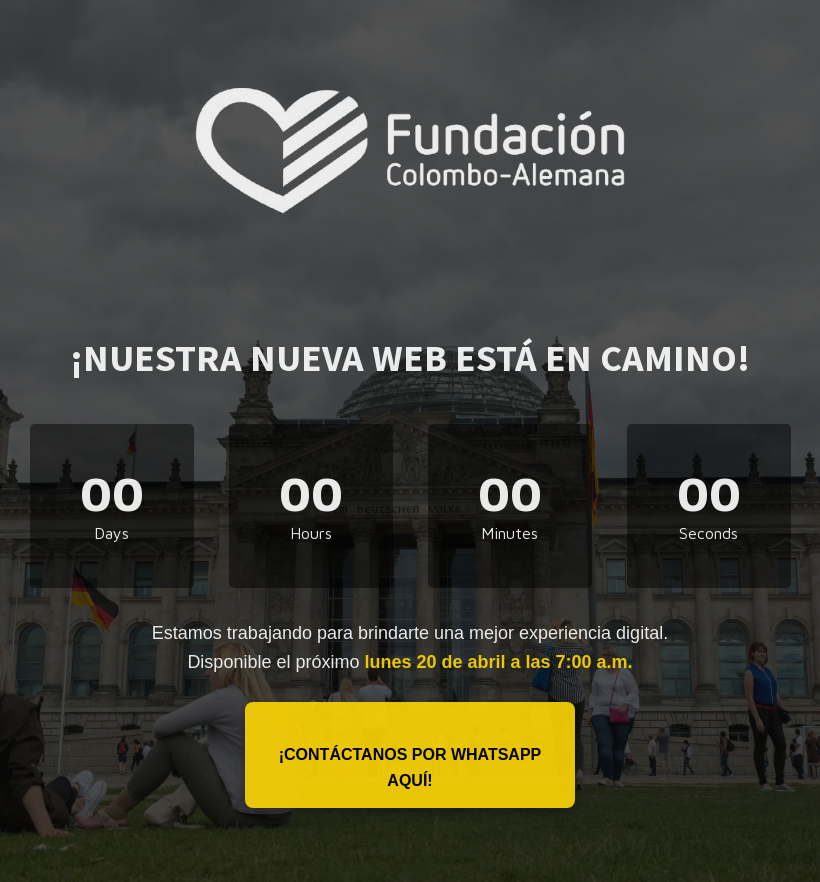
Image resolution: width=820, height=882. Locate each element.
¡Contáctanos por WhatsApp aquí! (410, 767)
